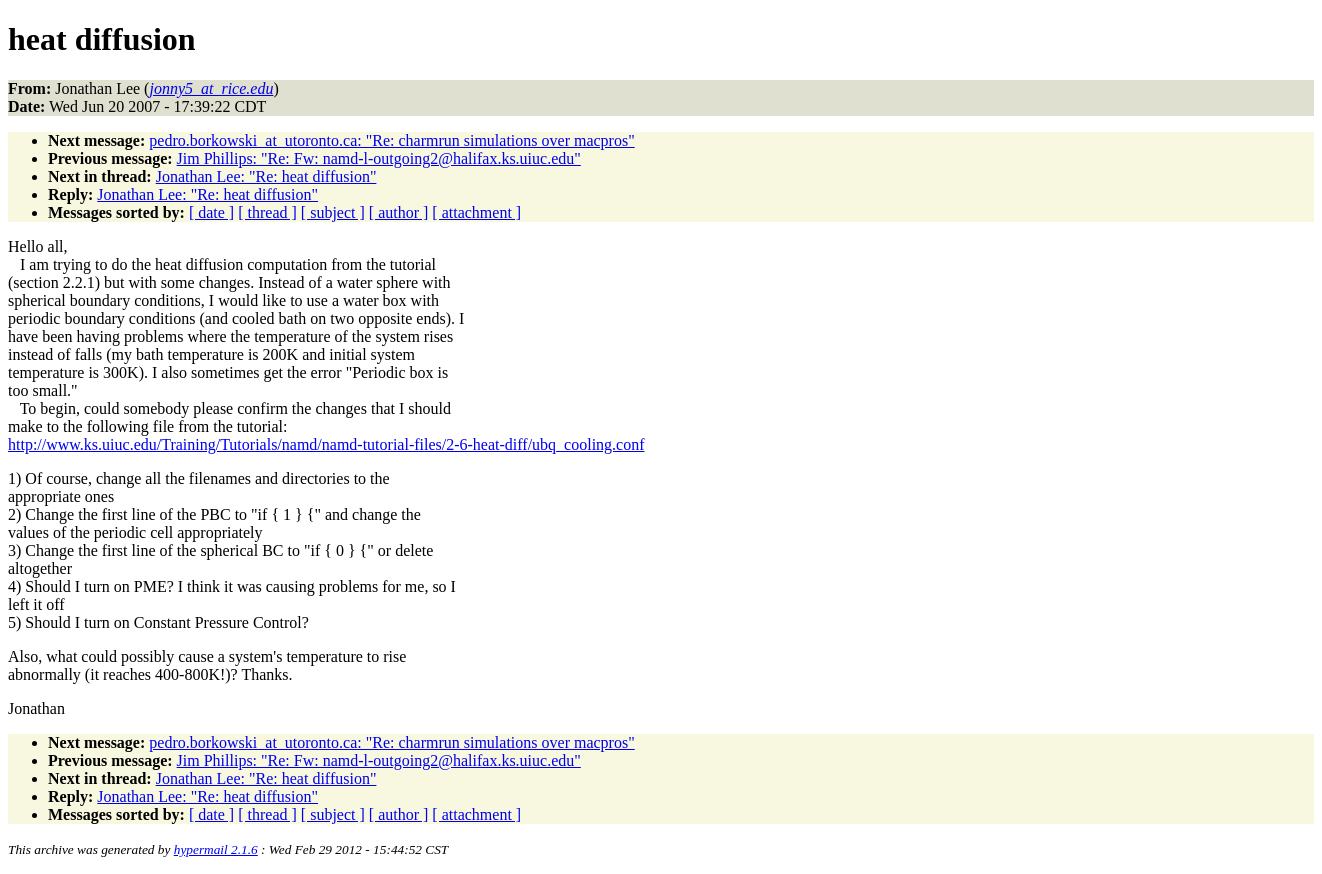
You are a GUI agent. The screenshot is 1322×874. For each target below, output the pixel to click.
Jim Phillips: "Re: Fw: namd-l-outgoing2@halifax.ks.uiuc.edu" (379, 158)
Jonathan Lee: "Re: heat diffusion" (266, 176)
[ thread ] (267, 212)
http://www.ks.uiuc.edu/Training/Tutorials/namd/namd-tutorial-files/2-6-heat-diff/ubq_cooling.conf (326, 444)
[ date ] (211, 212)
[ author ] (399, 212)
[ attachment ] (476, 212)
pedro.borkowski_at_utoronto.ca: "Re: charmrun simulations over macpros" (391, 140)
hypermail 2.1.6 (216, 849)
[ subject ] (333, 212)
